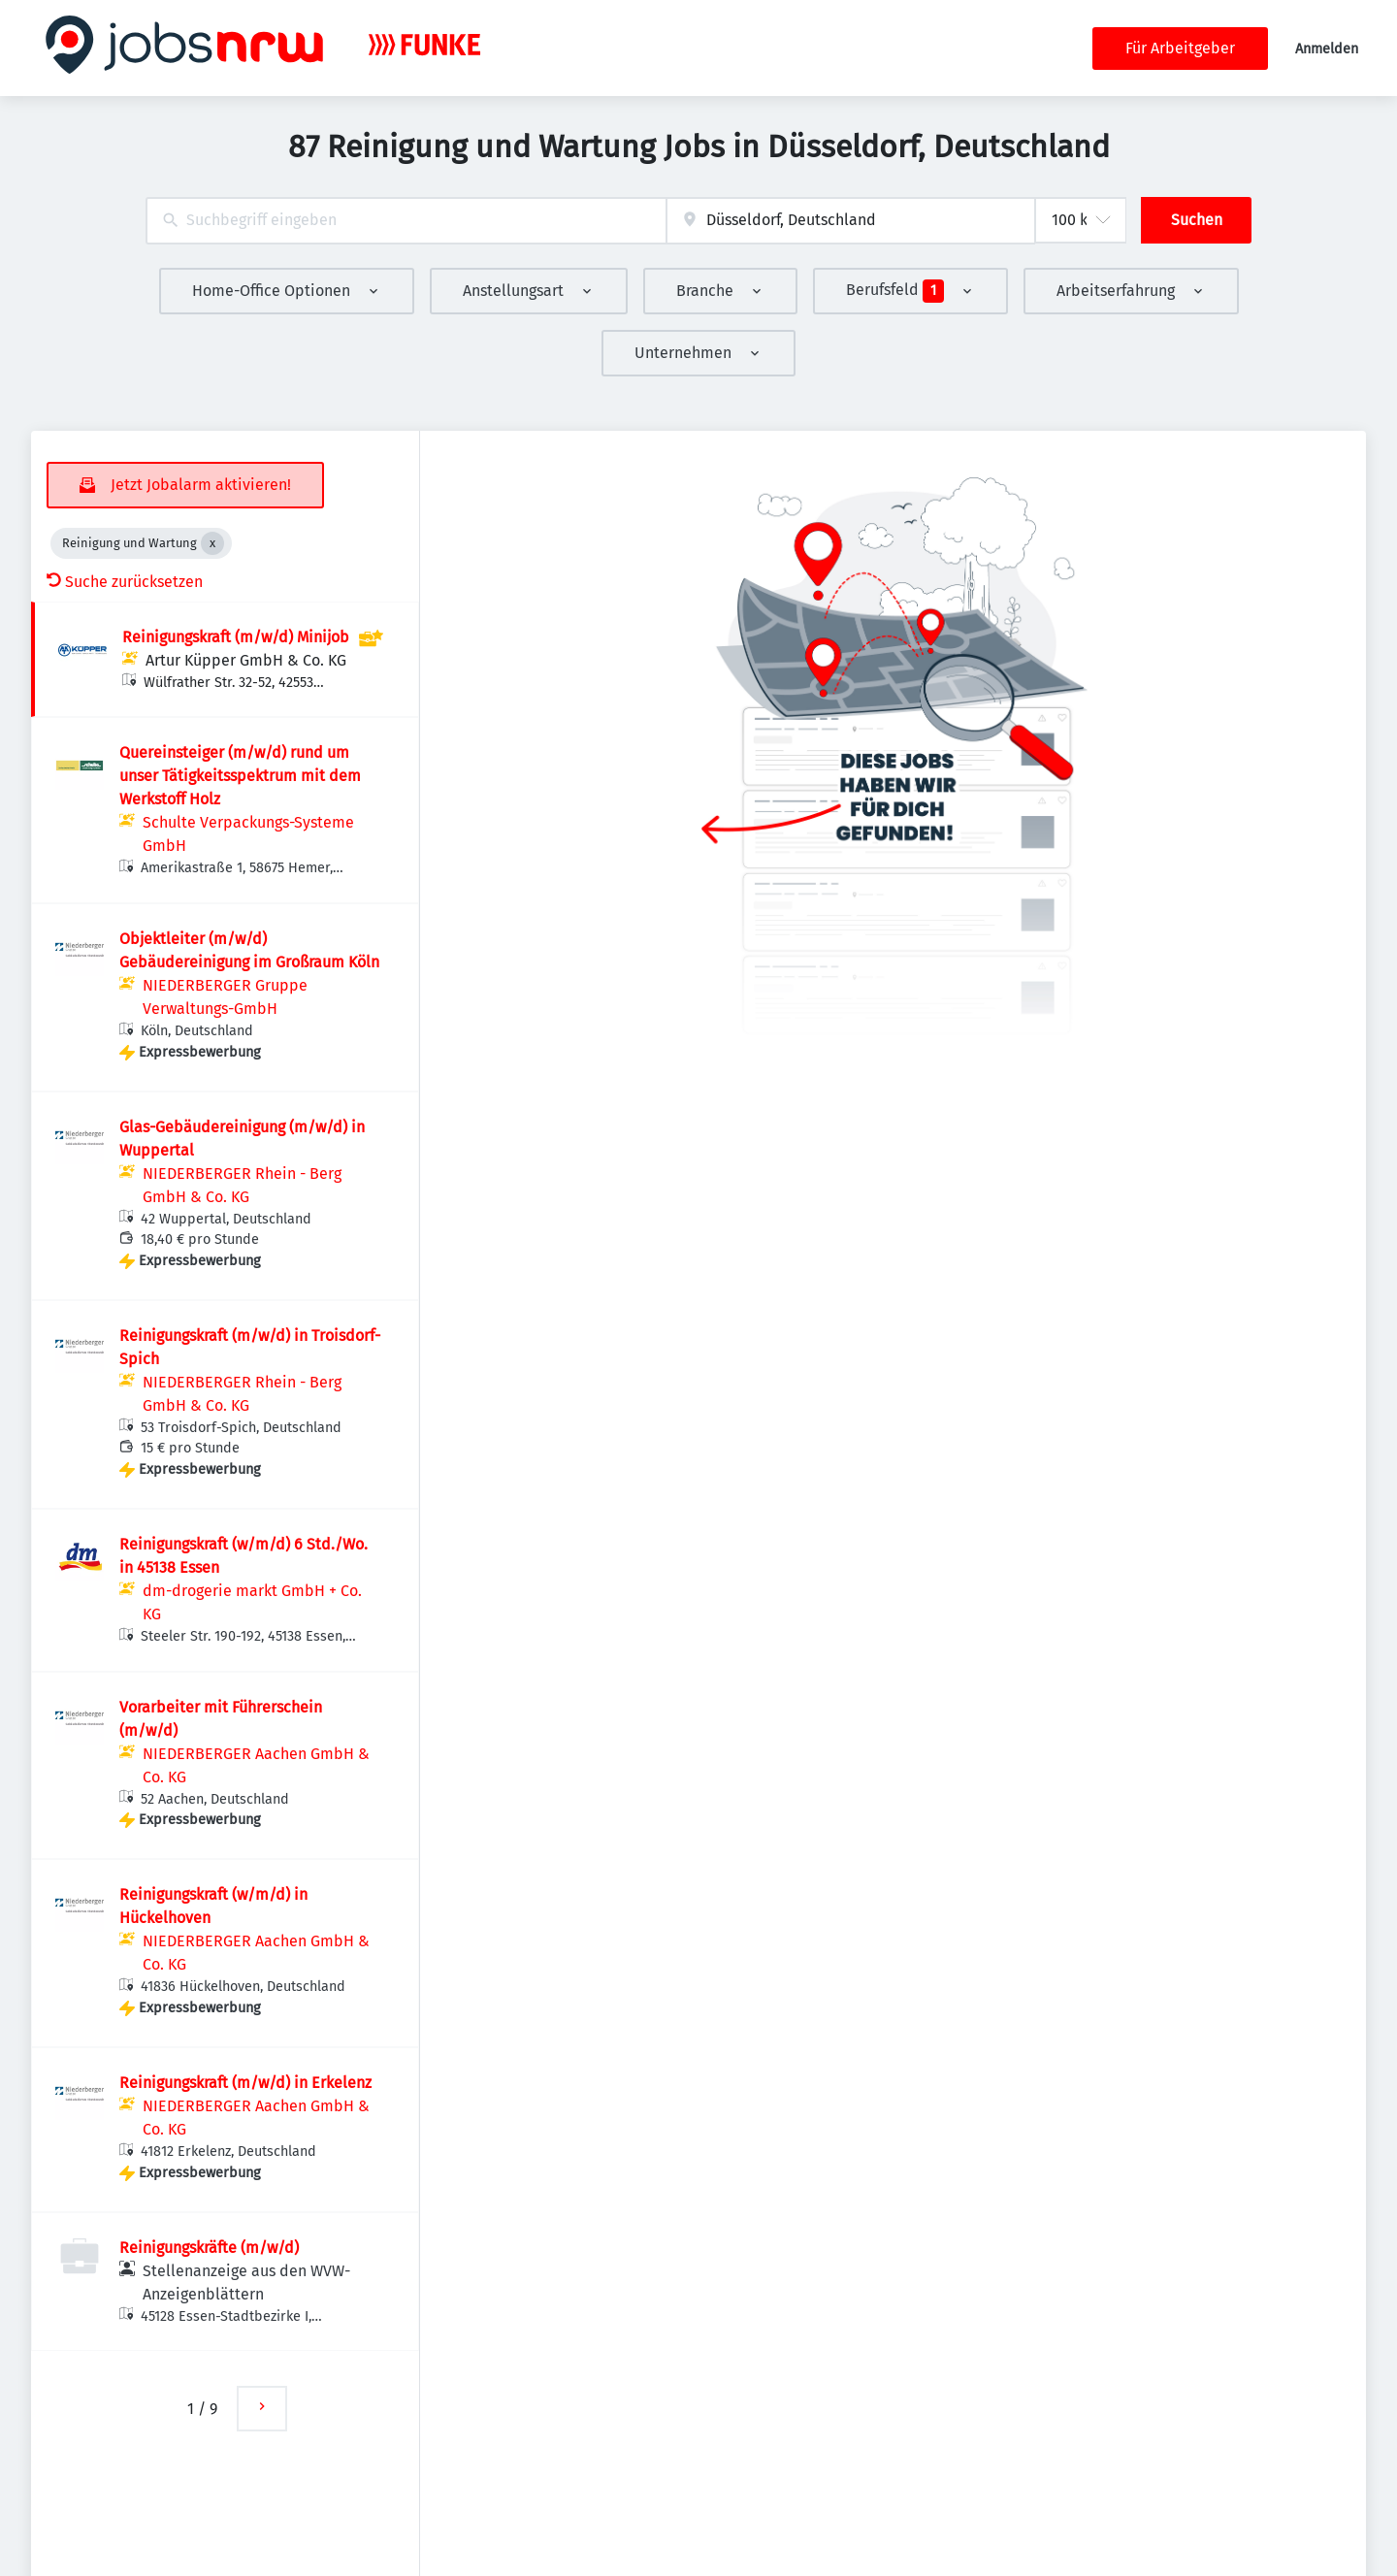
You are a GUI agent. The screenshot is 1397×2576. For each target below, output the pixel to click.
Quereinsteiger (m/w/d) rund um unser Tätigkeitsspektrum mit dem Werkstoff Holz (240, 775)
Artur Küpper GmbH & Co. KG (246, 660)
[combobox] (406, 221)
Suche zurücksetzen (125, 581)
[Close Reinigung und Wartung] (212, 543)
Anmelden (1326, 49)
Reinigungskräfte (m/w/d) (209, 2247)
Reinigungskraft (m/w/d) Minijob (235, 637)
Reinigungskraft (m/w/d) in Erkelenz (245, 2082)
